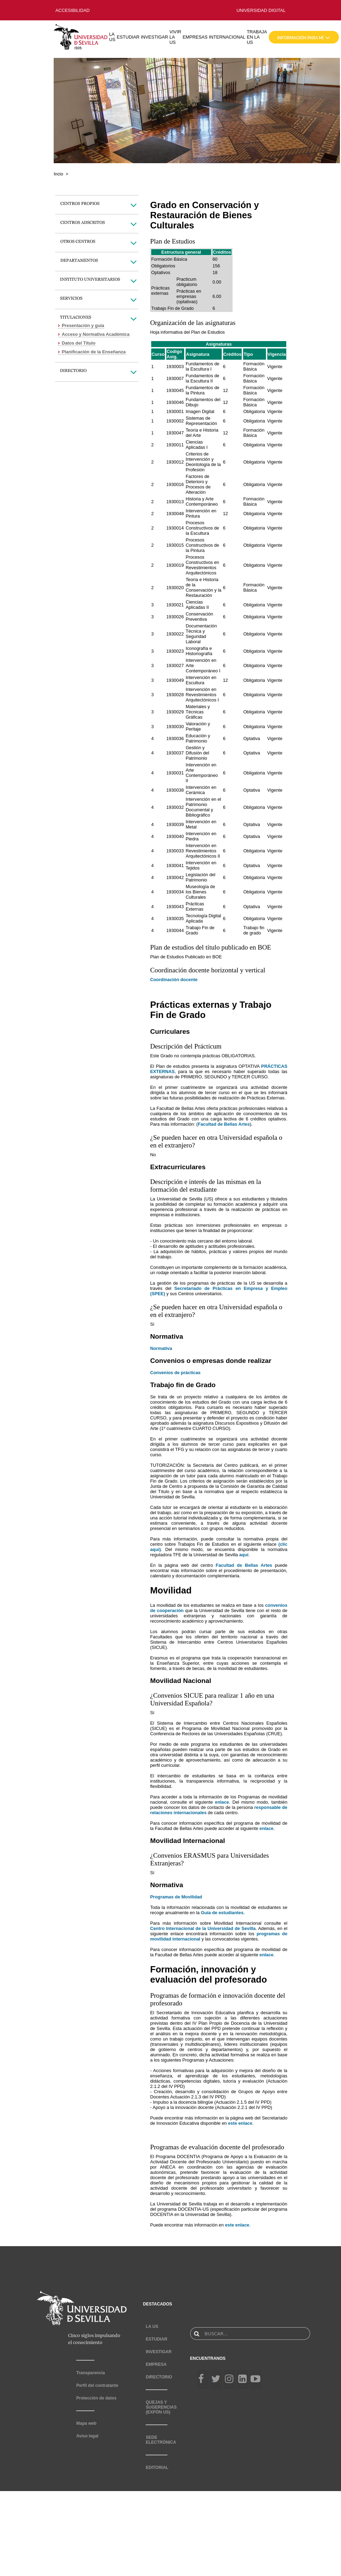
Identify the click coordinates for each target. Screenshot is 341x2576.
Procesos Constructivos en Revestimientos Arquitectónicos (202, 564)
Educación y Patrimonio (198, 738)
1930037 (175, 753)
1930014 (175, 528)
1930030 (175, 726)
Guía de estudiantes (222, 1912)
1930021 (175, 604)
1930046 (175, 402)
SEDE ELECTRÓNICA (161, 2440)
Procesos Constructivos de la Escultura (202, 528)
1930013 (175, 501)
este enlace (240, 2123)
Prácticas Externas (195, 906)
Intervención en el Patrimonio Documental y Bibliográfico (203, 807)
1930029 (175, 711)
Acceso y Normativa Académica (95, 334)
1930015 (175, 545)
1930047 (175, 432)
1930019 (175, 565)
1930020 (175, 587)
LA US (112, 37)
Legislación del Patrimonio (200, 877)
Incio (58, 174)
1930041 (175, 865)
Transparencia (90, 2372)
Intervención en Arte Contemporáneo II (202, 772)
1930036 (175, 738)
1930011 (175, 444)
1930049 (175, 680)
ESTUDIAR (128, 37)
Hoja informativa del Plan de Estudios (187, 332)
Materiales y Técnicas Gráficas (198, 712)
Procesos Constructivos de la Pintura (202, 545)
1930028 (175, 694)
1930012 (175, 462)
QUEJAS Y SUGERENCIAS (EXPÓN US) (161, 2407)
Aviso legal (87, 2436)
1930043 (175, 906)
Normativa (161, 1348)
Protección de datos (96, 2398)
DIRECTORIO (159, 2377)
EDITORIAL (157, 2467)
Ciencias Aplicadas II (197, 604)
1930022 (175, 634)
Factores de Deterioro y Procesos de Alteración (198, 484)
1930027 (175, 665)
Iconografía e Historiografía (199, 651)
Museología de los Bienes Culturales (200, 892)
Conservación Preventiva (199, 616)
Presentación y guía (83, 325)
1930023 (175, 651)
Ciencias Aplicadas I (197, 444)
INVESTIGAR (154, 37)
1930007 (175, 378)
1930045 (175, 390)
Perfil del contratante (97, 2385)
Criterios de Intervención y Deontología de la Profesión (203, 461)
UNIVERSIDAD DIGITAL (261, 10)
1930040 (175, 836)
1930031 (175, 773)
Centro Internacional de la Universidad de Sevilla (203, 1928)
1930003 (175, 366)
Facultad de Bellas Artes (224, 1124)
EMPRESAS (194, 37)
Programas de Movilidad (176, 1896)
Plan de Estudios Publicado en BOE (186, 956)
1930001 (175, 411)
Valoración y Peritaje (198, 726)
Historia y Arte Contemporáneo (202, 501)
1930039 (175, 824)
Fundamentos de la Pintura (202, 390)
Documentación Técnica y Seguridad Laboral (201, 633)
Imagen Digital (200, 411)
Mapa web (86, 2423)
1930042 (175, 877)
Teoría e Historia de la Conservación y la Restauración (203, 587)
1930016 (175, 484)
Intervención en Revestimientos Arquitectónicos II (203, 851)
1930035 (175, 918)
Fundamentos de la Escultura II (202, 378)
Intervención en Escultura (201, 680)
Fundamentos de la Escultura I (202, 366)
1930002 (175, 421)
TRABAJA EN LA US (257, 37)
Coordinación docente (174, 979)
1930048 (175, 513)
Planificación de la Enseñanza (94, 351)
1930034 (175, 891)
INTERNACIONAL (227, 37)
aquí (243, 1554)
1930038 (175, 790)
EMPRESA (156, 2364)
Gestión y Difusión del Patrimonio (197, 753)
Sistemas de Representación (201, 420)
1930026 (175, 616)
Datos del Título (78, 343)
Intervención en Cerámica (201, 790)
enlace (222, 1802)
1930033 (175, 850)
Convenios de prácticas (175, 1372)
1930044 (175, 930)
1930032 (175, 807)
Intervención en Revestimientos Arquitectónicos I (202, 695)
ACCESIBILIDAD (72, 10)
